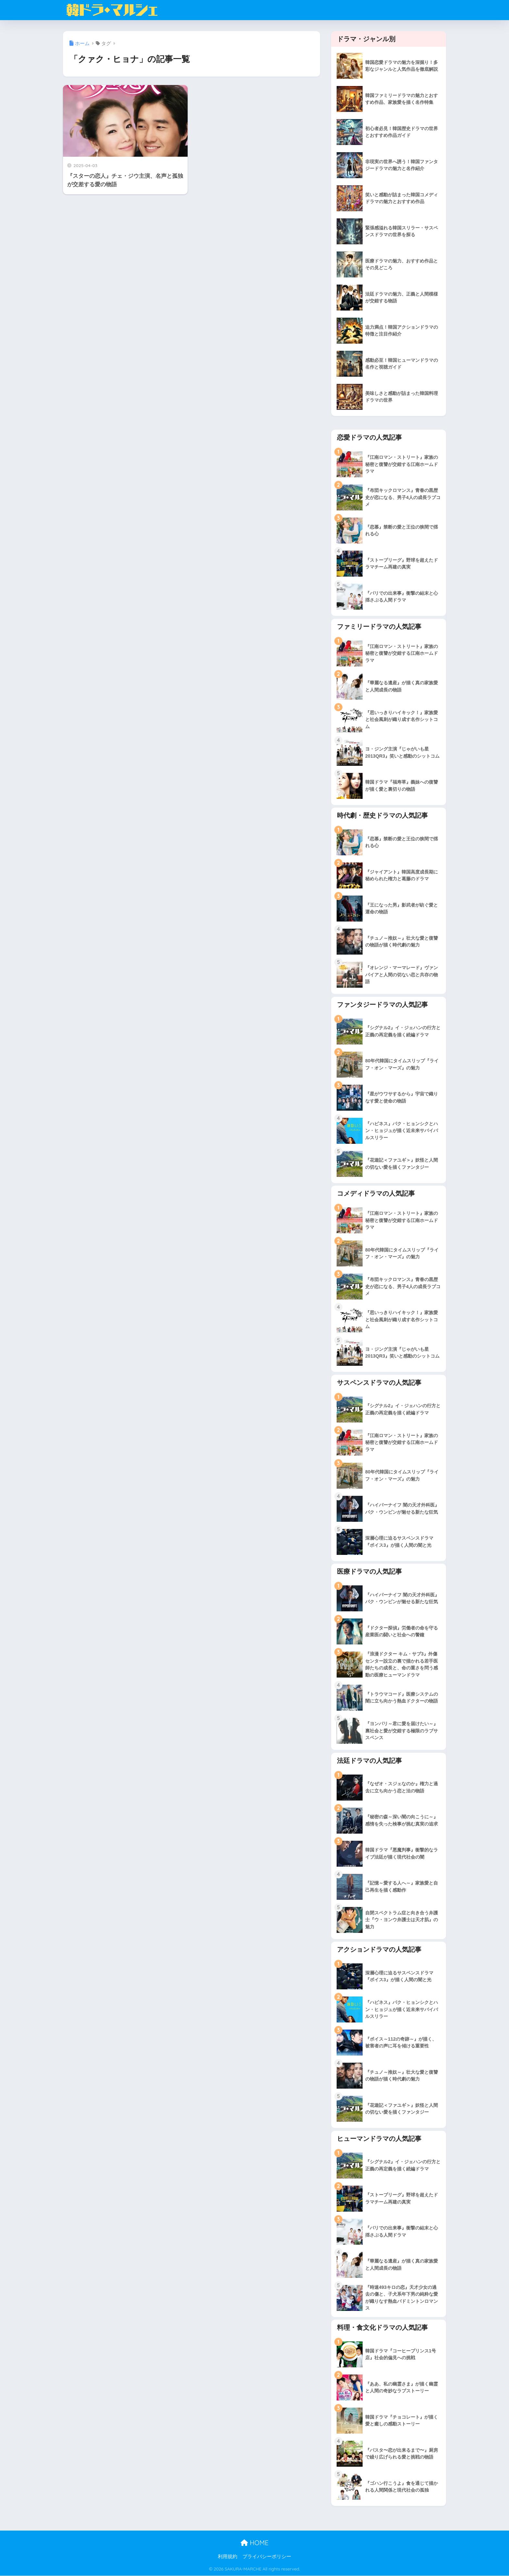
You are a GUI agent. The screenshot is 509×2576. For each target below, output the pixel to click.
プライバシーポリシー (266, 2557)
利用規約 (227, 2557)
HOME (254, 2543)
